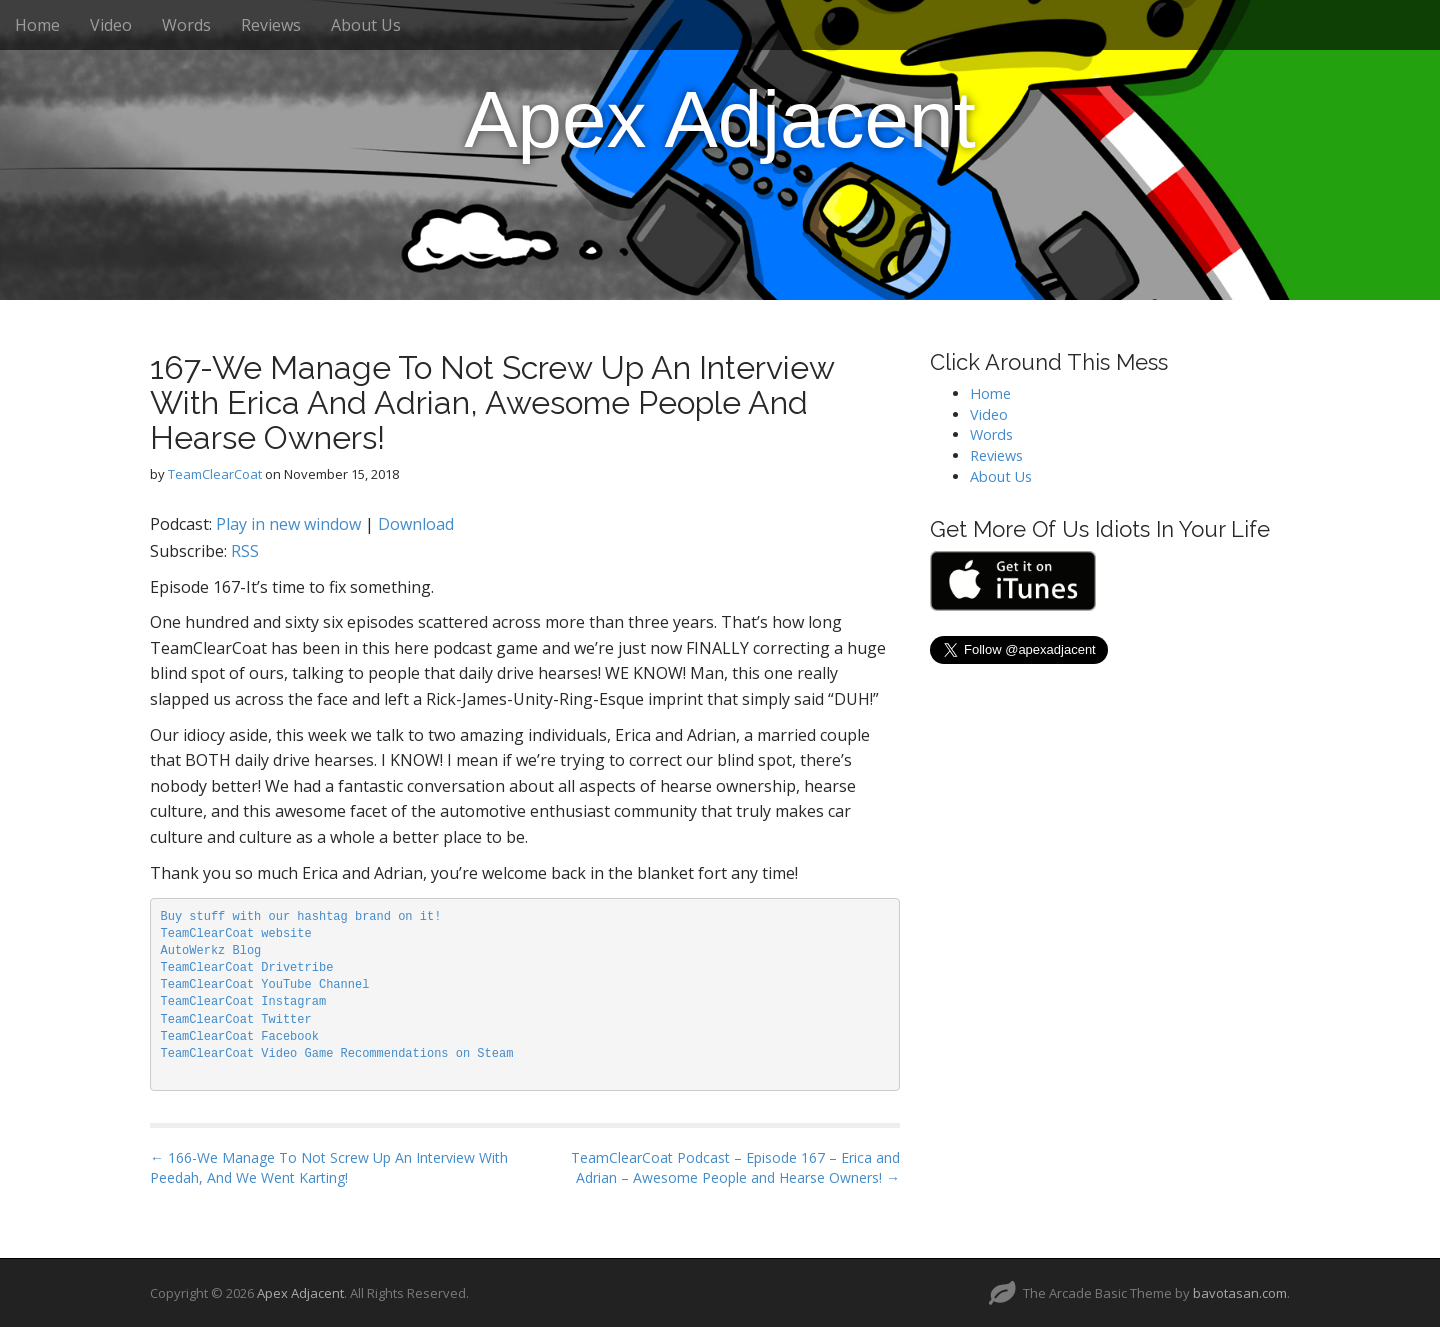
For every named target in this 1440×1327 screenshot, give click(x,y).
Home (37, 25)
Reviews (271, 25)
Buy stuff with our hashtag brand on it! (301, 917)
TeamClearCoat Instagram (244, 1002)
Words (186, 25)
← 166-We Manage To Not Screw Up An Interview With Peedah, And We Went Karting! (329, 1167)
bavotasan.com (1240, 1293)
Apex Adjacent (719, 119)
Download (416, 524)
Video (111, 25)
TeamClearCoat (215, 474)
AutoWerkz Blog (211, 951)
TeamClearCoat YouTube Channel (265, 985)
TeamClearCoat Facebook (240, 1037)
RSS (245, 551)
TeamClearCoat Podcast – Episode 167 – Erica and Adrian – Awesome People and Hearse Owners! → (735, 1167)
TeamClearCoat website (236, 934)
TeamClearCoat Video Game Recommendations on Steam (337, 1054)
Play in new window (288, 524)
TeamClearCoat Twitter (236, 1020)
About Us (366, 25)
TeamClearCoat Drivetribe (247, 968)
